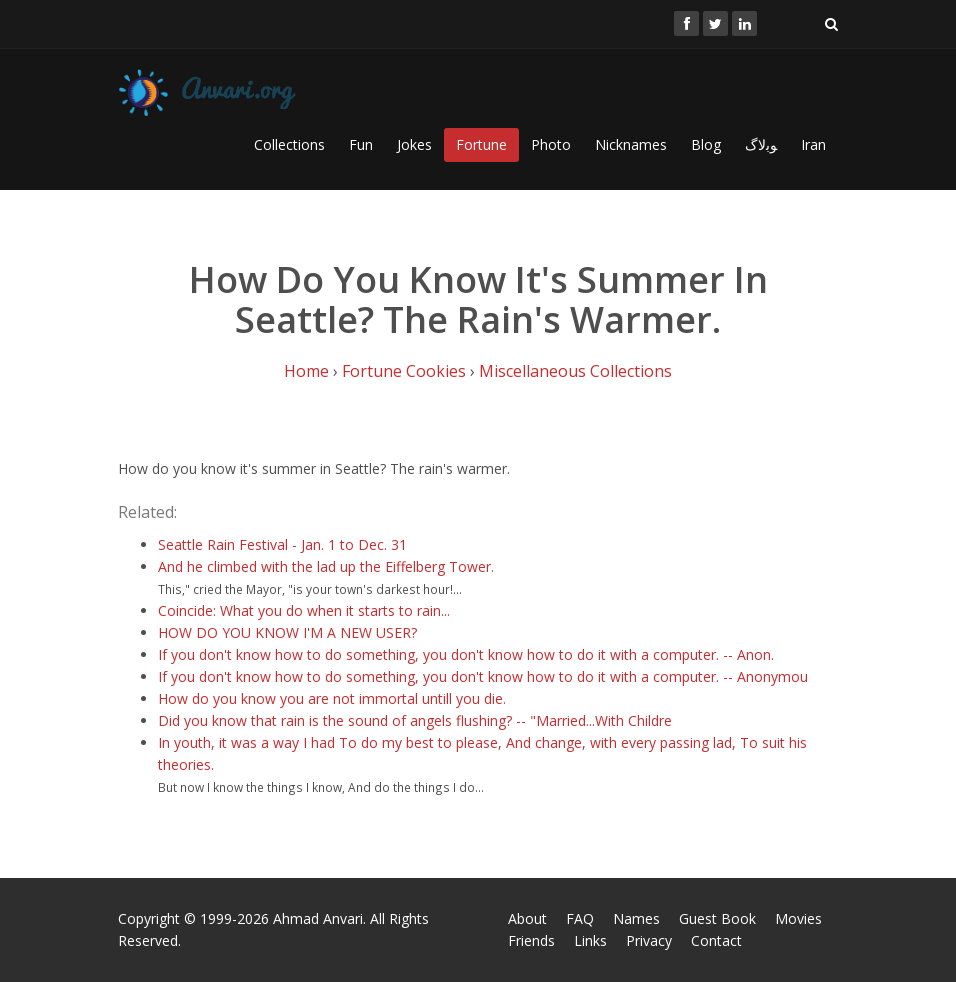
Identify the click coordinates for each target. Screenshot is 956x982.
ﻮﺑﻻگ (761, 144)
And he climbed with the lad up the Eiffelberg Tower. (326, 566)
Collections (289, 144)
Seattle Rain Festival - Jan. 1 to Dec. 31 (282, 544)
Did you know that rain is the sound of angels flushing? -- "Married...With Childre (415, 720)
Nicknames (631, 144)
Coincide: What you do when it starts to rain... (304, 610)
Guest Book (717, 918)
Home (306, 371)
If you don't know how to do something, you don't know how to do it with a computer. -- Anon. (466, 654)
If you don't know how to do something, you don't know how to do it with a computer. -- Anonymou (483, 676)
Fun (361, 144)
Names (636, 918)
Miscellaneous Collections (575, 371)
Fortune (481, 144)
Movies (798, 918)
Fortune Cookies (404, 371)
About (527, 918)
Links (590, 940)
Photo (551, 144)
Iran (813, 144)
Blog (706, 144)
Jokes (414, 144)
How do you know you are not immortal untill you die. (332, 698)
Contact (716, 940)
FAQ (580, 918)
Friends (531, 940)
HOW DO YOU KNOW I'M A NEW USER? (287, 632)
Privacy (649, 940)
